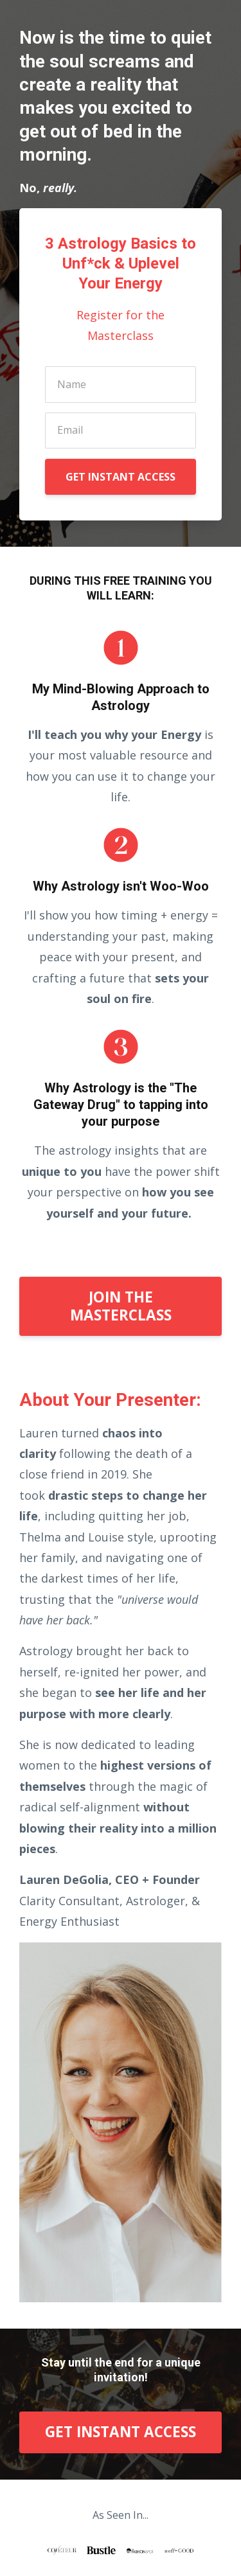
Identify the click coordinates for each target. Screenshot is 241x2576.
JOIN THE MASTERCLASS (121, 1306)
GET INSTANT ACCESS (120, 477)
